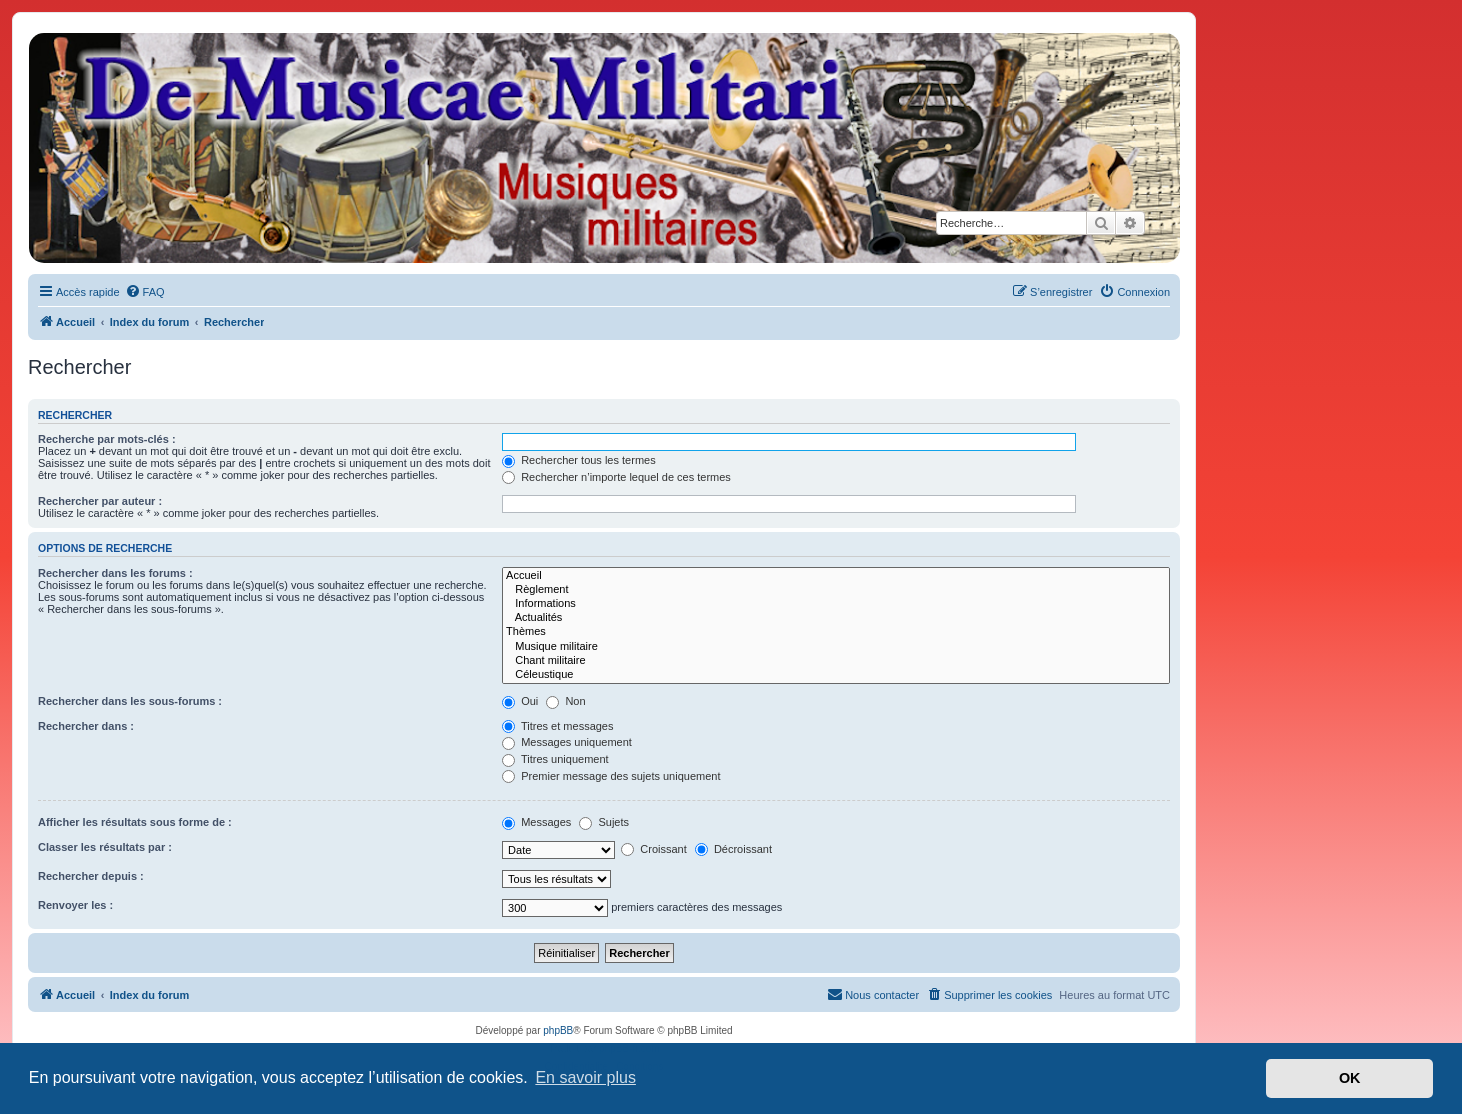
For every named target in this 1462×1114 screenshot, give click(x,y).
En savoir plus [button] (585, 1077)
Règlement (836, 590)
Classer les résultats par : (105, 847)
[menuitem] (145, 292)
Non (565, 701)
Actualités (836, 618)
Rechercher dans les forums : (115, 573)
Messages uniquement (567, 742)
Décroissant (733, 849)
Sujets (604, 822)
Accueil (836, 576)
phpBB (558, 1030)
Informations (836, 604)
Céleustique (836, 675)
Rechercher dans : (86, 726)
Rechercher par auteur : (100, 501)
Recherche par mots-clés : (107, 439)
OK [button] (1350, 1078)
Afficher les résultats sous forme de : (135, 822)
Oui (520, 701)
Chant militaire (836, 661)
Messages (536, 822)
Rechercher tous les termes (579, 460)
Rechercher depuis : (91, 876)
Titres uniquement (555, 759)
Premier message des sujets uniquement (611, 776)
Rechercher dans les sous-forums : (130, 701)
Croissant (654, 849)
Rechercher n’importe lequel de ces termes (616, 477)
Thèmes (836, 632)
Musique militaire (836, 647)
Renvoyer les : (75, 905)
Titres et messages (557, 726)
